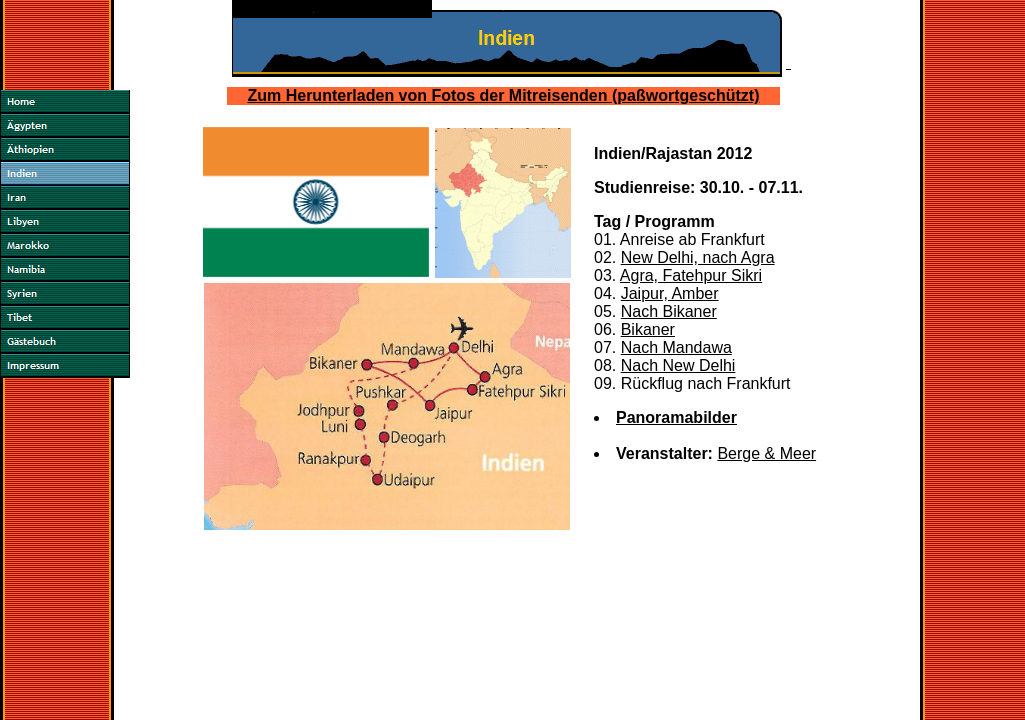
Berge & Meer (766, 453)
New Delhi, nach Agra (698, 257)
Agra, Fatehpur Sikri (691, 275)
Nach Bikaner (669, 311)
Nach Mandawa (676, 347)
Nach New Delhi (678, 365)
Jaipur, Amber (670, 293)
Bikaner (648, 329)
